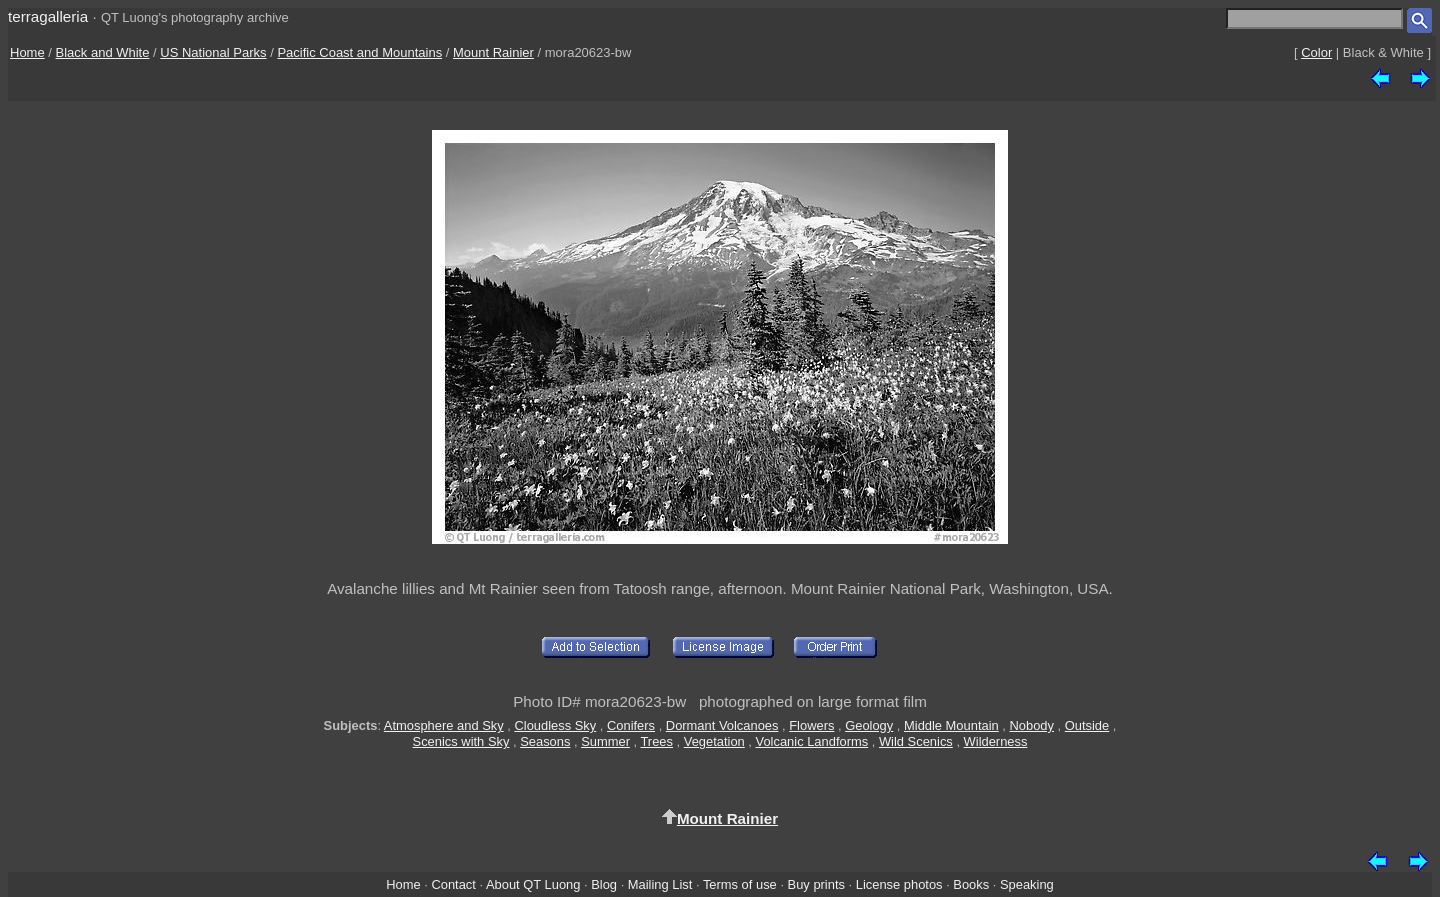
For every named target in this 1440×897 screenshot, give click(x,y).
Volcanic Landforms (812, 741)
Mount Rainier (493, 52)
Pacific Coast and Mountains (359, 52)
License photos (899, 884)
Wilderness (996, 741)
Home (27, 52)
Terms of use (740, 884)
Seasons (545, 741)
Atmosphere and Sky (444, 725)
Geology (869, 725)
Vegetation (714, 741)
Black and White (103, 52)
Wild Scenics (916, 741)
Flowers (811, 725)
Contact (453, 884)
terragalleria (48, 16)
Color (1316, 52)
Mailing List (660, 884)
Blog (604, 884)
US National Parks (213, 52)
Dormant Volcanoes (722, 725)
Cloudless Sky (555, 725)
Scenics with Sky (461, 741)
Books (971, 884)
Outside (1087, 725)
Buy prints (816, 884)
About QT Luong (533, 884)
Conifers (631, 725)
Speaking (1027, 884)
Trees (656, 741)
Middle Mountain (951, 725)
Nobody (1031, 725)
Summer (605, 741)
